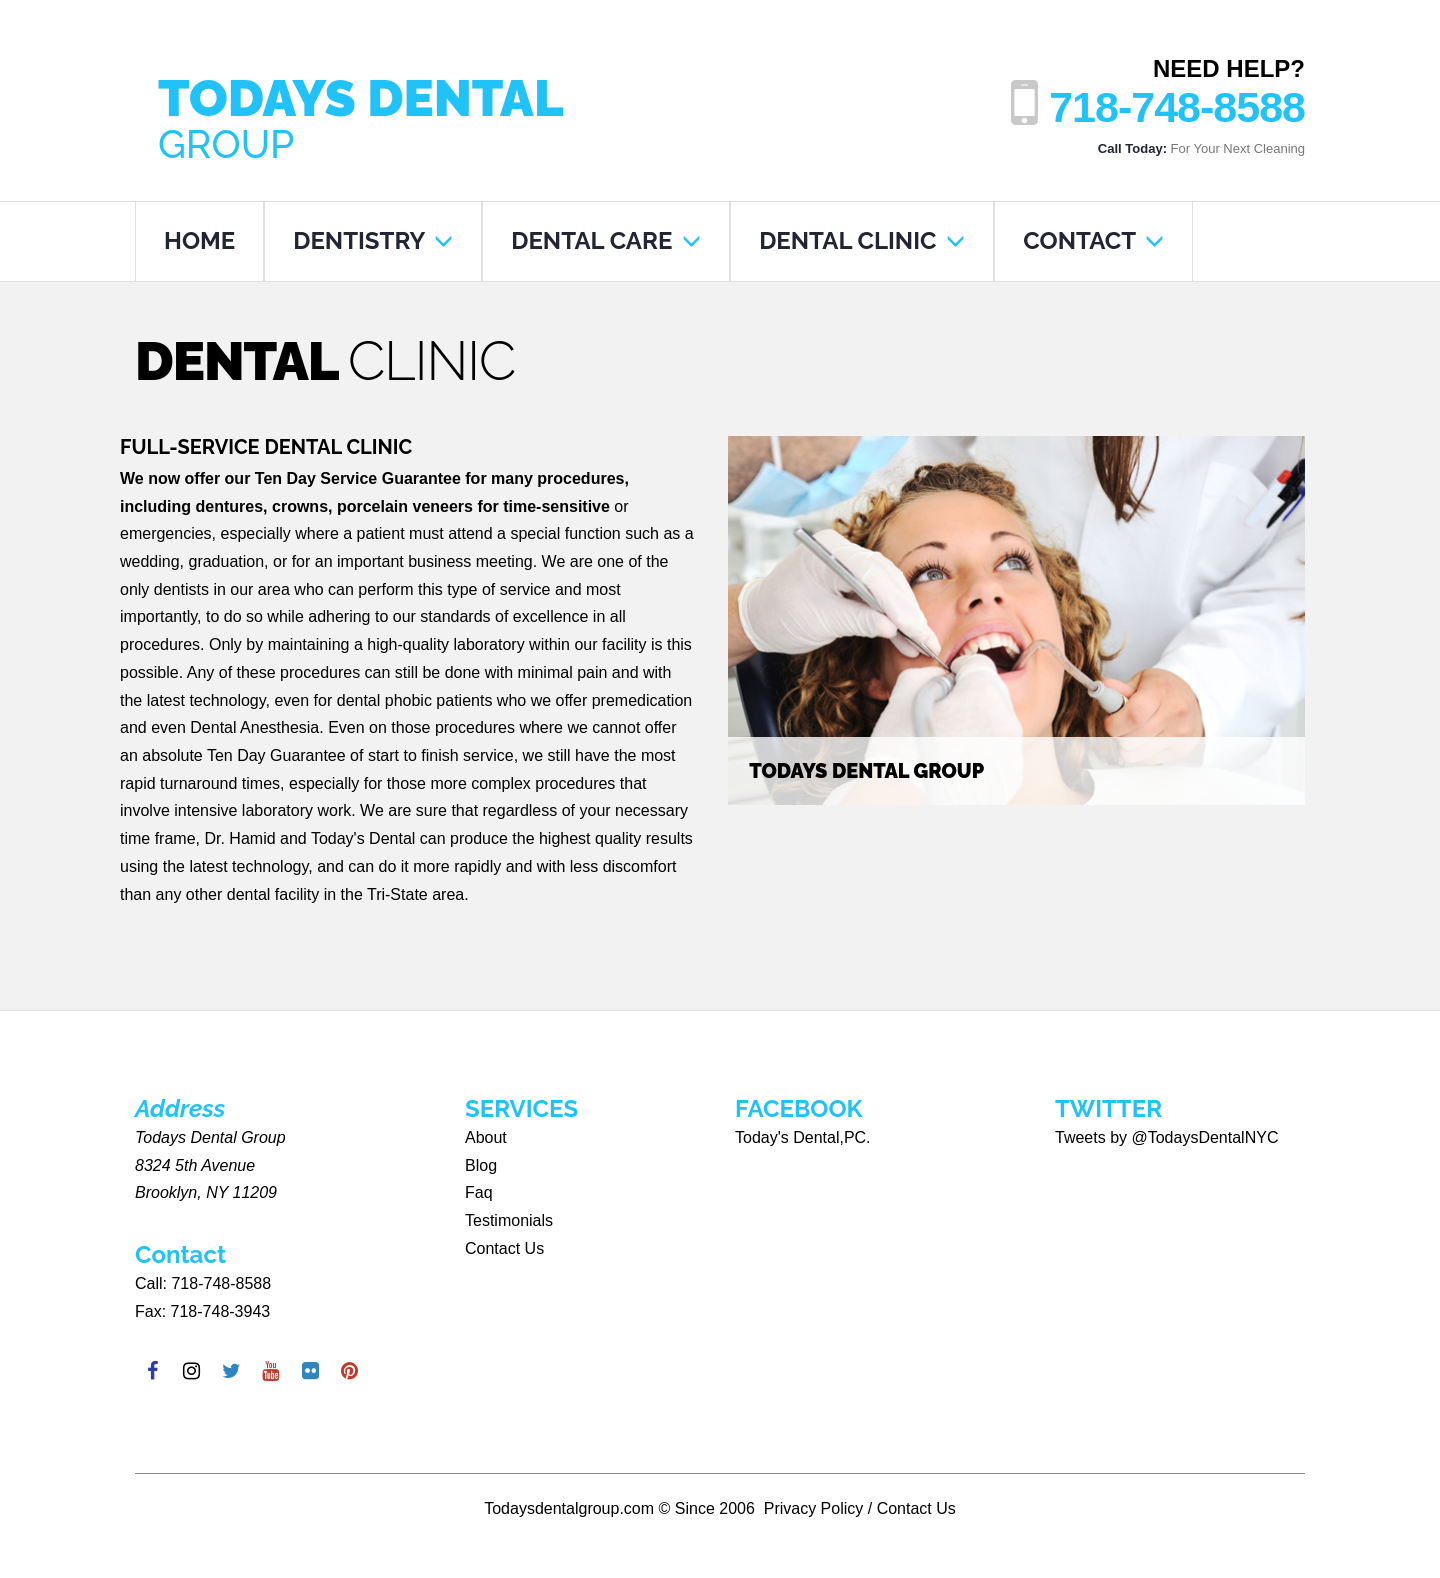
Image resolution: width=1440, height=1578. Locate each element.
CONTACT (1093, 240)
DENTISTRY (373, 240)
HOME (199, 240)
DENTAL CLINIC (862, 240)
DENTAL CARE (606, 240)
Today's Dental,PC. (803, 1137)
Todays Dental (374, 115)
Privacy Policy (814, 1508)
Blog (481, 1165)
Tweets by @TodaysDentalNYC (1166, 1137)
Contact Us (504, 1248)
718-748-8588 (1177, 107)
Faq (479, 1192)
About (486, 1137)
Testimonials (509, 1220)
